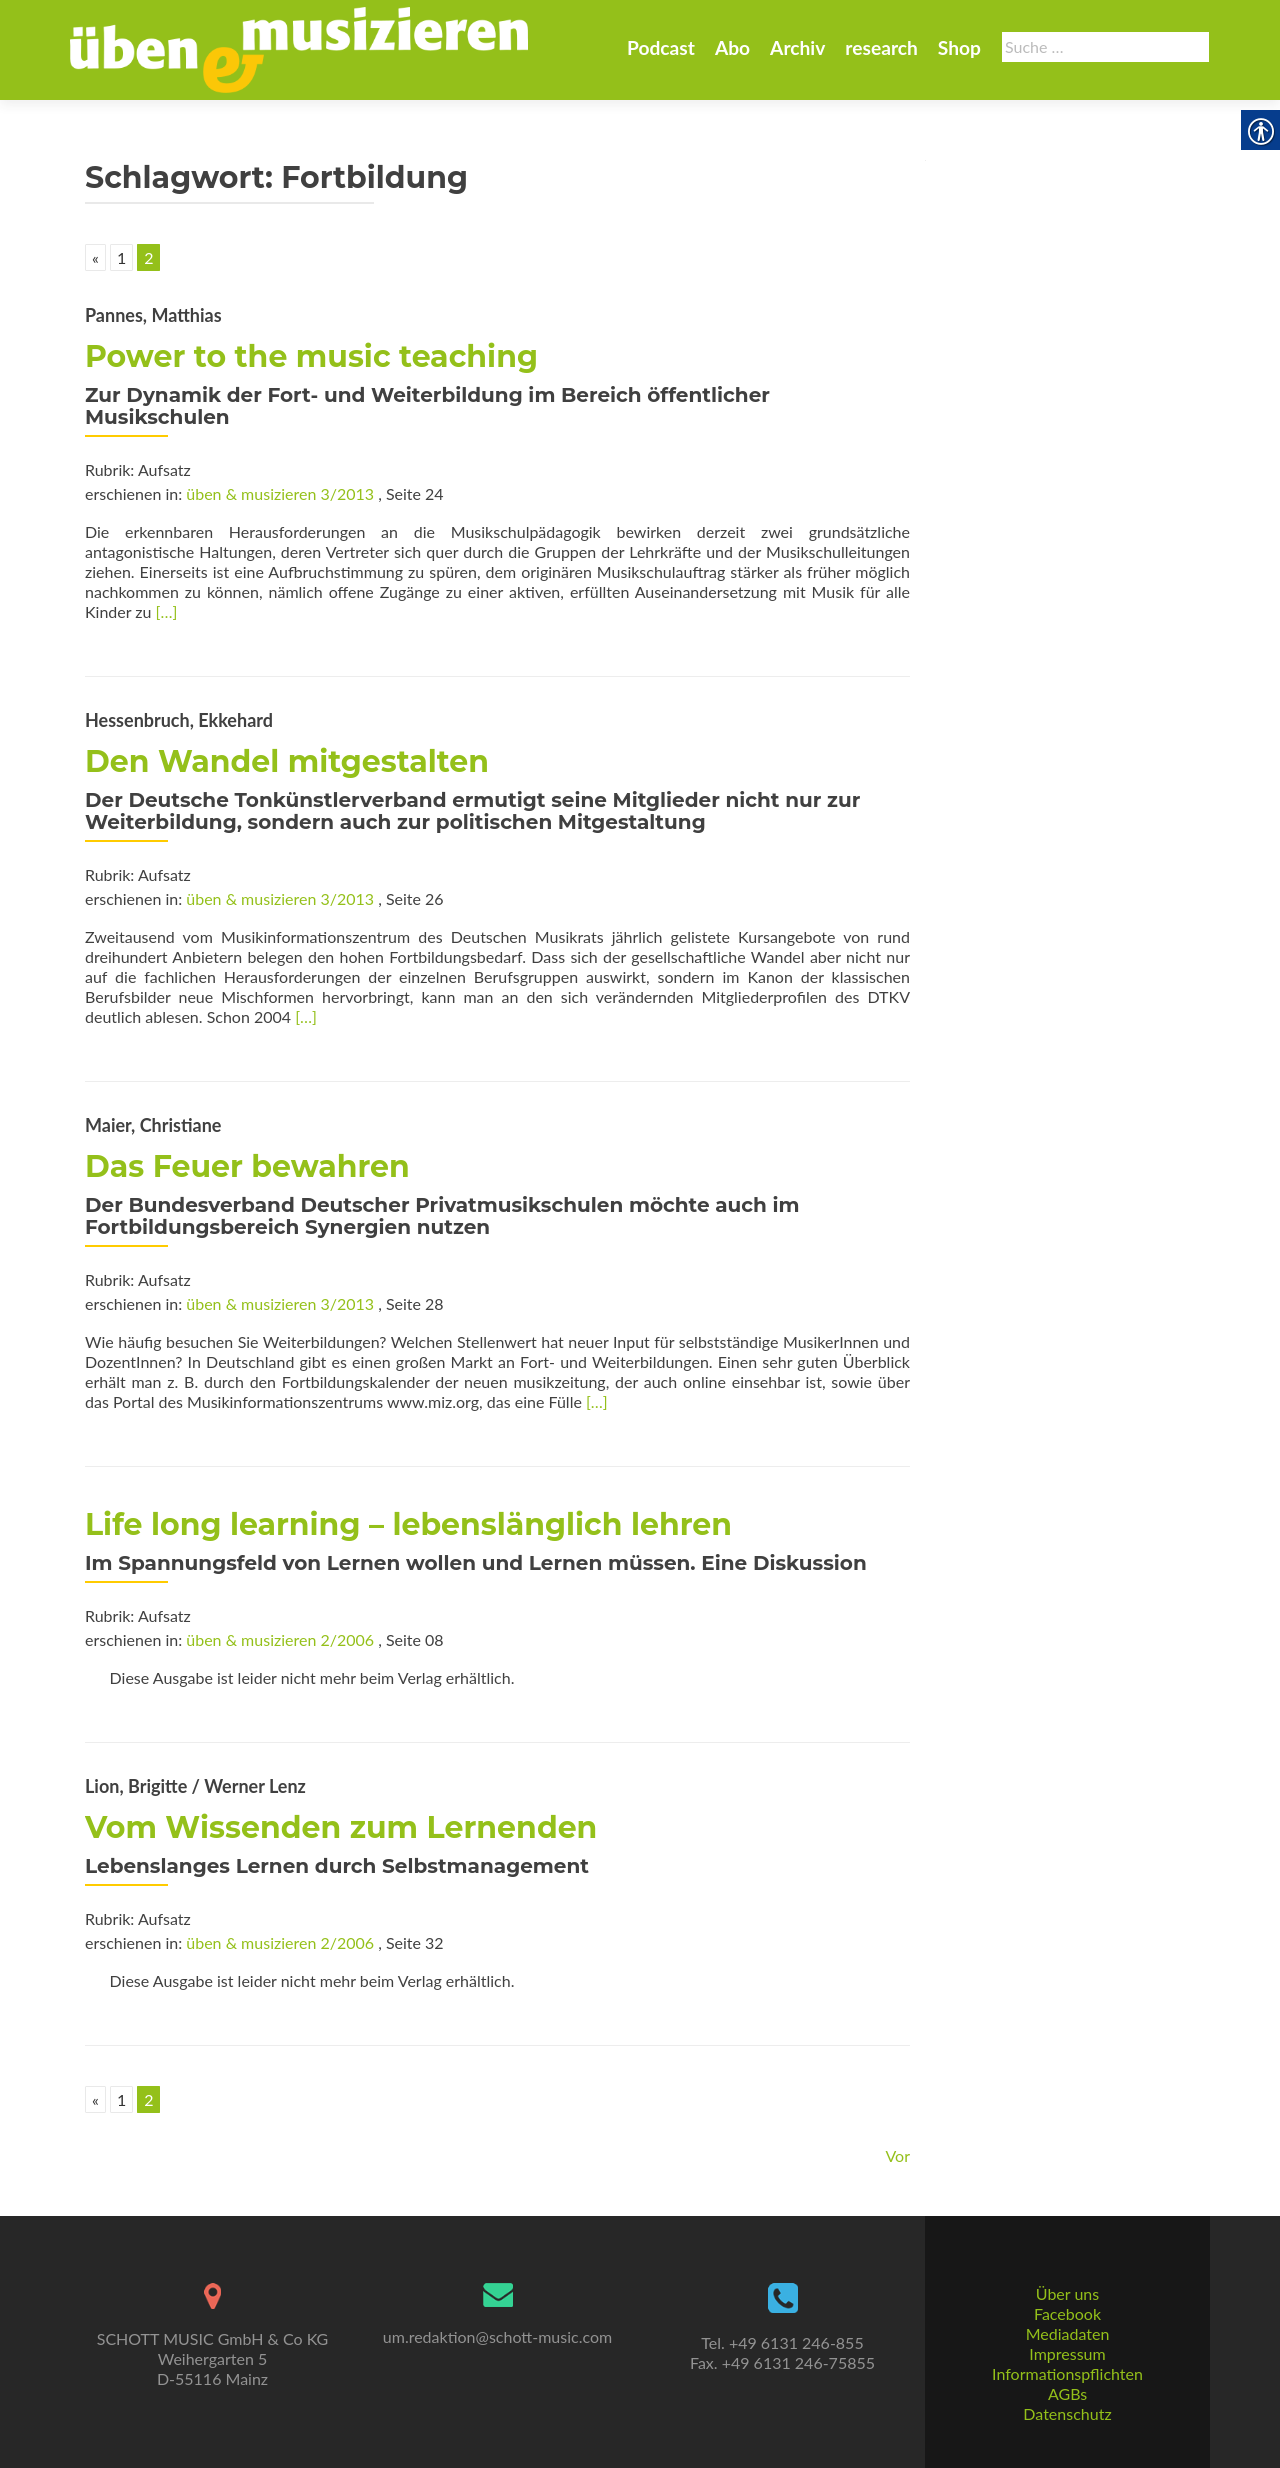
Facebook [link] (1067, 2313)
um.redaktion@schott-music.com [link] (497, 2336)
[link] (299, 48)
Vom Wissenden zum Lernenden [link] (341, 1827)
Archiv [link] (797, 47)
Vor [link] (897, 2155)
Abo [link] (732, 47)
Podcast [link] (661, 47)
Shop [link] (959, 47)
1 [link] (121, 257)
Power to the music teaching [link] (311, 356)
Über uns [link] (1067, 2293)
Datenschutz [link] (1067, 2413)
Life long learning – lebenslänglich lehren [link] (408, 1524)
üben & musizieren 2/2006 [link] (280, 1639)
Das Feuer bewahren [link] (247, 1166)
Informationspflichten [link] (1067, 2373)
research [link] (881, 47)
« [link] (95, 257)
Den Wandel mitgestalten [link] (287, 761)
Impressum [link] (1067, 2353)
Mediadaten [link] (1068, 2333)
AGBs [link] (1067, 2393)
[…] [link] (167, 611)
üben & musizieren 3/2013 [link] (280, 493)
